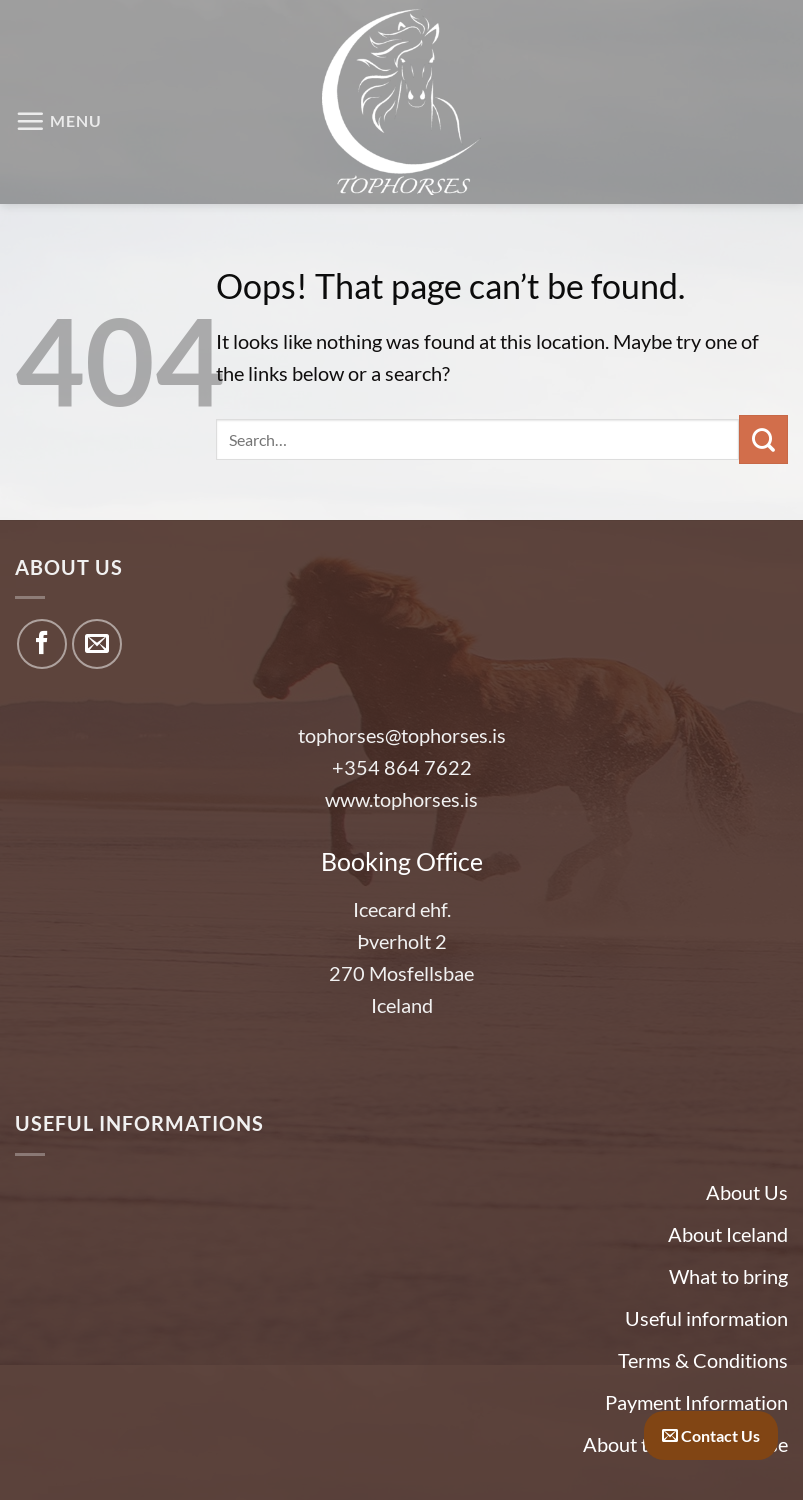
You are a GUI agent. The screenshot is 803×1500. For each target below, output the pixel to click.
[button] (58, 121)
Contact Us (711, 1435)
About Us (747, 1192)
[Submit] (763, 439)
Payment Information (696, 1402)
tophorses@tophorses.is (402, 735)
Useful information (706, 1318)
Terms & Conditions (703, 1360)
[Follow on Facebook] (42, 644)
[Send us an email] (97, 644)
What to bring (728, 1276)
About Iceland (728, 1234)
